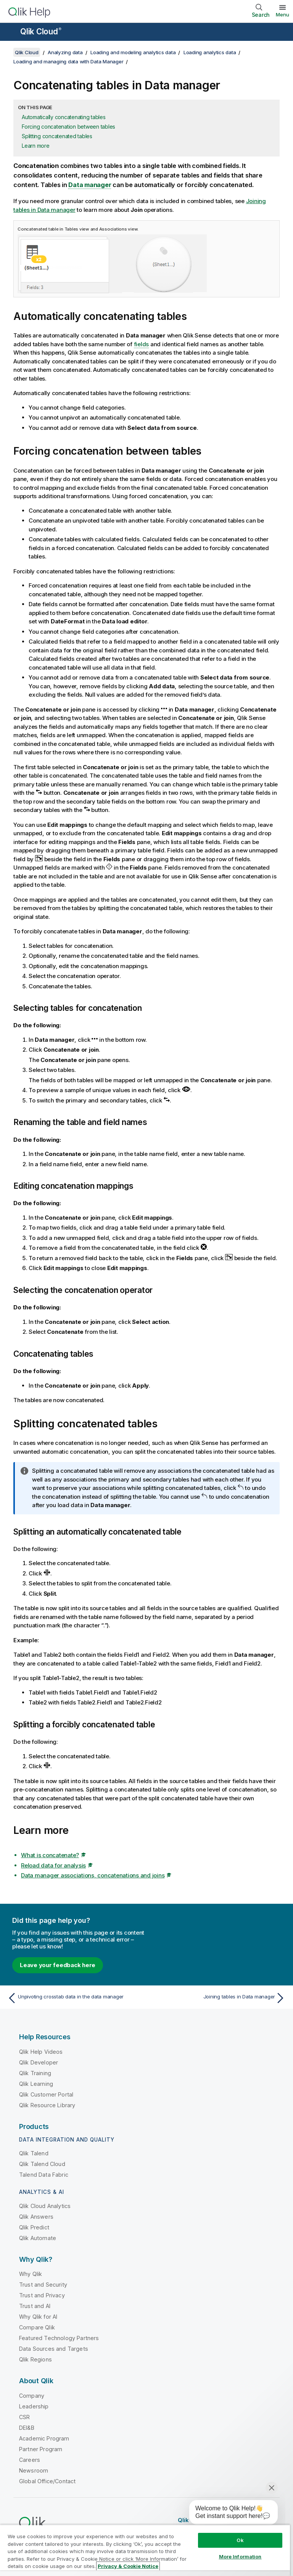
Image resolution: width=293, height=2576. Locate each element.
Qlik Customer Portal (46, 2094)
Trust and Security (43, 2284)
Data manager (89, 185)
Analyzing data (65, 52)
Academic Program (44, 2438)
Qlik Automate (37, 2238)
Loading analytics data (210, 52)
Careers (29, 2460)
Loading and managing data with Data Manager (68, 61)
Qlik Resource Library (47, 2105)
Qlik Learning (36, 2083)
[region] (145, 2550)
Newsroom (33, 2470)
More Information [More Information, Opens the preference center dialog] (240, 2556)
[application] (228, 2513)
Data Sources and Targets (53, 2348)
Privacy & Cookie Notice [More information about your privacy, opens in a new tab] (128, 2566)
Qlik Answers (36, 2216)
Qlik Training (35, 2073)
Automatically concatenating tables (64, 117)
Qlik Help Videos (41, 2051)
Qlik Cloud (40, 31)
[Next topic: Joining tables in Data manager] (218, 1998)
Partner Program (40, 2449)
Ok (240, 2540)
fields (141, 344)
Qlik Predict (34, 2227)
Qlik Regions (35, 2359)
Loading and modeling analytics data (132, 52)
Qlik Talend (33, 2153)
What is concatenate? (50, 1855)
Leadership (34, 2406)
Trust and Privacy (42, 2295)
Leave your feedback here (57, 1965)
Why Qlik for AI (38, 2316)
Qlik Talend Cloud (42, 2164)
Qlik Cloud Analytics (45, 2206)
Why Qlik (30, 2274)
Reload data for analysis (53, 1865)
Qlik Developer (38, 2062)
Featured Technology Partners (59, 2338)
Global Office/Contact (47, 2481)
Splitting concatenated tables (57, 136)
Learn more (36, 145)
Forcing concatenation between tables (68, 126)
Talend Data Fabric (43, 2174)
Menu (282, 14)
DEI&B (26, 2427)
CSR (24, 2417)
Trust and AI (34, 2306)
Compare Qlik (37, 2327)
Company (31, 2395)
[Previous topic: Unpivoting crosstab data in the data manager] (75, 1998)
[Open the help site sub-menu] (10, 32)
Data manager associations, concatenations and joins (92, 1875)
